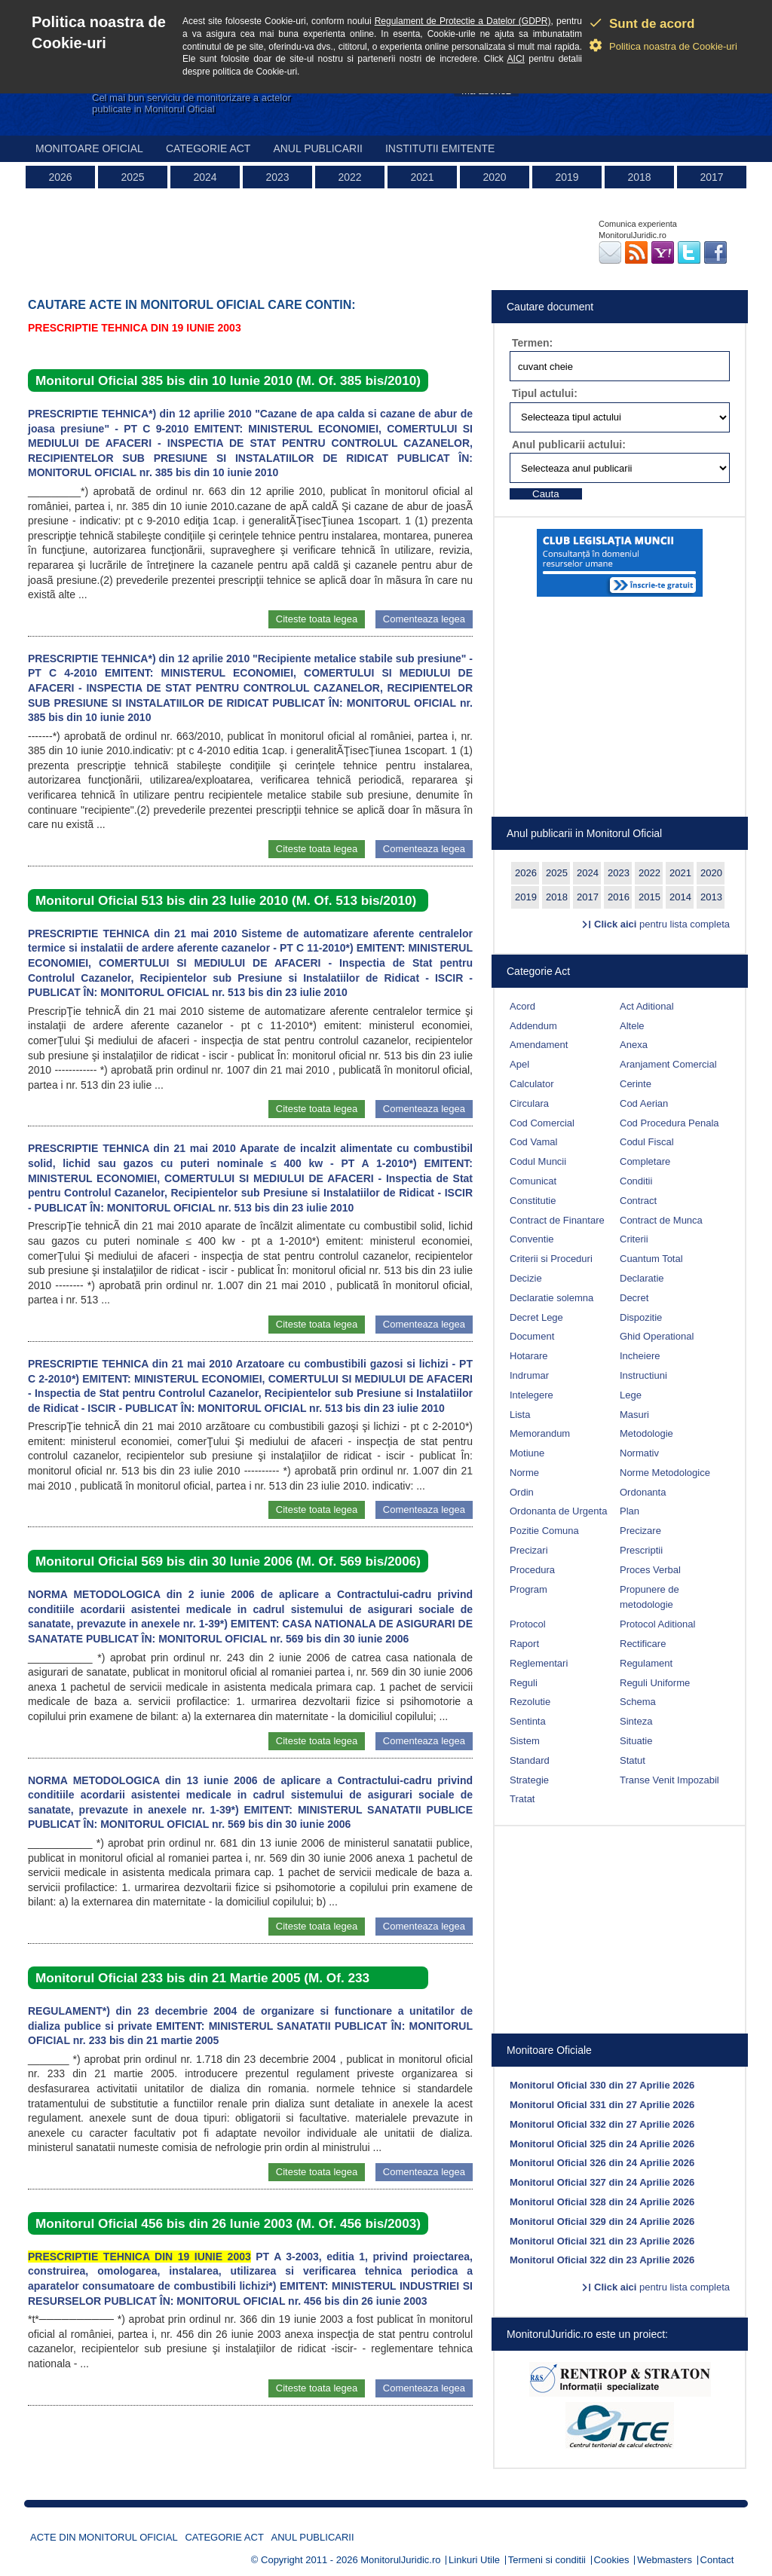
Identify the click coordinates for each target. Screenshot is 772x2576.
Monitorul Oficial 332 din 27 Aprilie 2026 (602, 2124)
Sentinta (528, 1721)
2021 (421, 177)
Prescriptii (641, 1550)
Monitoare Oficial (89, 148)
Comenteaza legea (424, 619)
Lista (520, 1414)
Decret (634, 1297)
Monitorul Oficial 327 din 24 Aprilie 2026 (602, 2182)
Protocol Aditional (657, 1624)
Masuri (634, 1414)
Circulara (529, 1103)
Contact (717, 2559)
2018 (639, 177)
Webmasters (664, 2559)
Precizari (529, 1550)
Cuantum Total (651, 1258)
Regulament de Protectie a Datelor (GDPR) (463, 21)
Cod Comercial (542, 1123)
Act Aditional (647, 1006)
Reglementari (539, 1663)
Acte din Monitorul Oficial (104, 2537)
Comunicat (533, 1181)
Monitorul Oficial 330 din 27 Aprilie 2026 (602, 2085)
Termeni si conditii (547, 2559)
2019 (566, 177)
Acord (522, 1006)
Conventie (532, 1239)
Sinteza (636, 1721)
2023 (277, 177)
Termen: (532, 343)
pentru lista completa (662, 924)
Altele (632, 1025)
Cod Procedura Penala (669, 1123)
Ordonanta (643, 1492)
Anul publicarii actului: (569, 445)
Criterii (634, 1239)
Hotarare (529, 1355)
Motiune (527, 1453)
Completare (645, 1161)
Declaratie (642, 1278)
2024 (204, 177)
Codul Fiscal (647, 1141)
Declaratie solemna (551, 1297)
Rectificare (643, 1643)
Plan (629, 1511)
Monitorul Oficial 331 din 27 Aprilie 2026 (602, 2104)
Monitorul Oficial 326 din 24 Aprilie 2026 (602, 2162)
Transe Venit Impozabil (669, 1780)
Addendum (533, 1025)
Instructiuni (643, 1375)
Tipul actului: (544, 393)
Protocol (528, 1624)
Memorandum (540, 1433)
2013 (711, 897)
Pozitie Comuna (544, 1530)
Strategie (529, 1780)
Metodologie (646, 1433)
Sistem (525, 1740)
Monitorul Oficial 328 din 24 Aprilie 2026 (602, 2202)
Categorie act (208, 148)
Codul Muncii (538, 1161)
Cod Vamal (533, 1141)
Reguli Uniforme (655, 1682)
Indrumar (529, 1375)
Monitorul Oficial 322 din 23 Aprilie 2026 (602, 2260)
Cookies (612, 2559)
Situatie (636, 1740)
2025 (132, 177)
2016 (619, 897)
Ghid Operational (657, 1336)
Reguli (524, 1682)
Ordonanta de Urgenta (558, 1511)
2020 (494, 177)
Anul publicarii (318, 148)
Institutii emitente (440, 148)
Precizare (640, 1530)
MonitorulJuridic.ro (400, 2559)
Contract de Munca (661, 1220)
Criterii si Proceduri (551, 1258)
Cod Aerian (644, 1103)
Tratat (522, 1798)
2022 (349, 177)
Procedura (532, 1569)
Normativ (639, 1453)
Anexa (634, 1044)
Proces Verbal (650, 1569)
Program (528, 1589)
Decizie (526, 1278)
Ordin (522, 1492)
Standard (530, 1760)
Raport (524, 1643)
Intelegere (531, 1395)
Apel (519, 1064)
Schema (638, 1701)
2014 (680, 897)
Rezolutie (530, 1701)
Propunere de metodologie (649, 1597)
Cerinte (635, 1083)
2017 (711, 177)
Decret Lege (536, 1317)
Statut (632, 1760)
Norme (524, 1472)
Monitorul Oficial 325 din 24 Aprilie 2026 (602, 2144)
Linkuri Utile (474, 2559)
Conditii (636, 1181)
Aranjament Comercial (668, 1064)
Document (532, 1336)
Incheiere (640, 1355)
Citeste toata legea (316, 619)
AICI (516, 58)
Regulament (646, 1663)
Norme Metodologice (665, 1472)
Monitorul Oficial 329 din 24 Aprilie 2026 (602, 2221)
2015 (649, 897)
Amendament (539, 1044)
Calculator (532, 1083)
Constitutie (533, 1200)
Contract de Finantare (557, 1220)
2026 (60, 177)
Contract (638, 1200)
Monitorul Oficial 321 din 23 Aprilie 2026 (602, 2241)
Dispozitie (641, 1317)
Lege (631, 1395)
